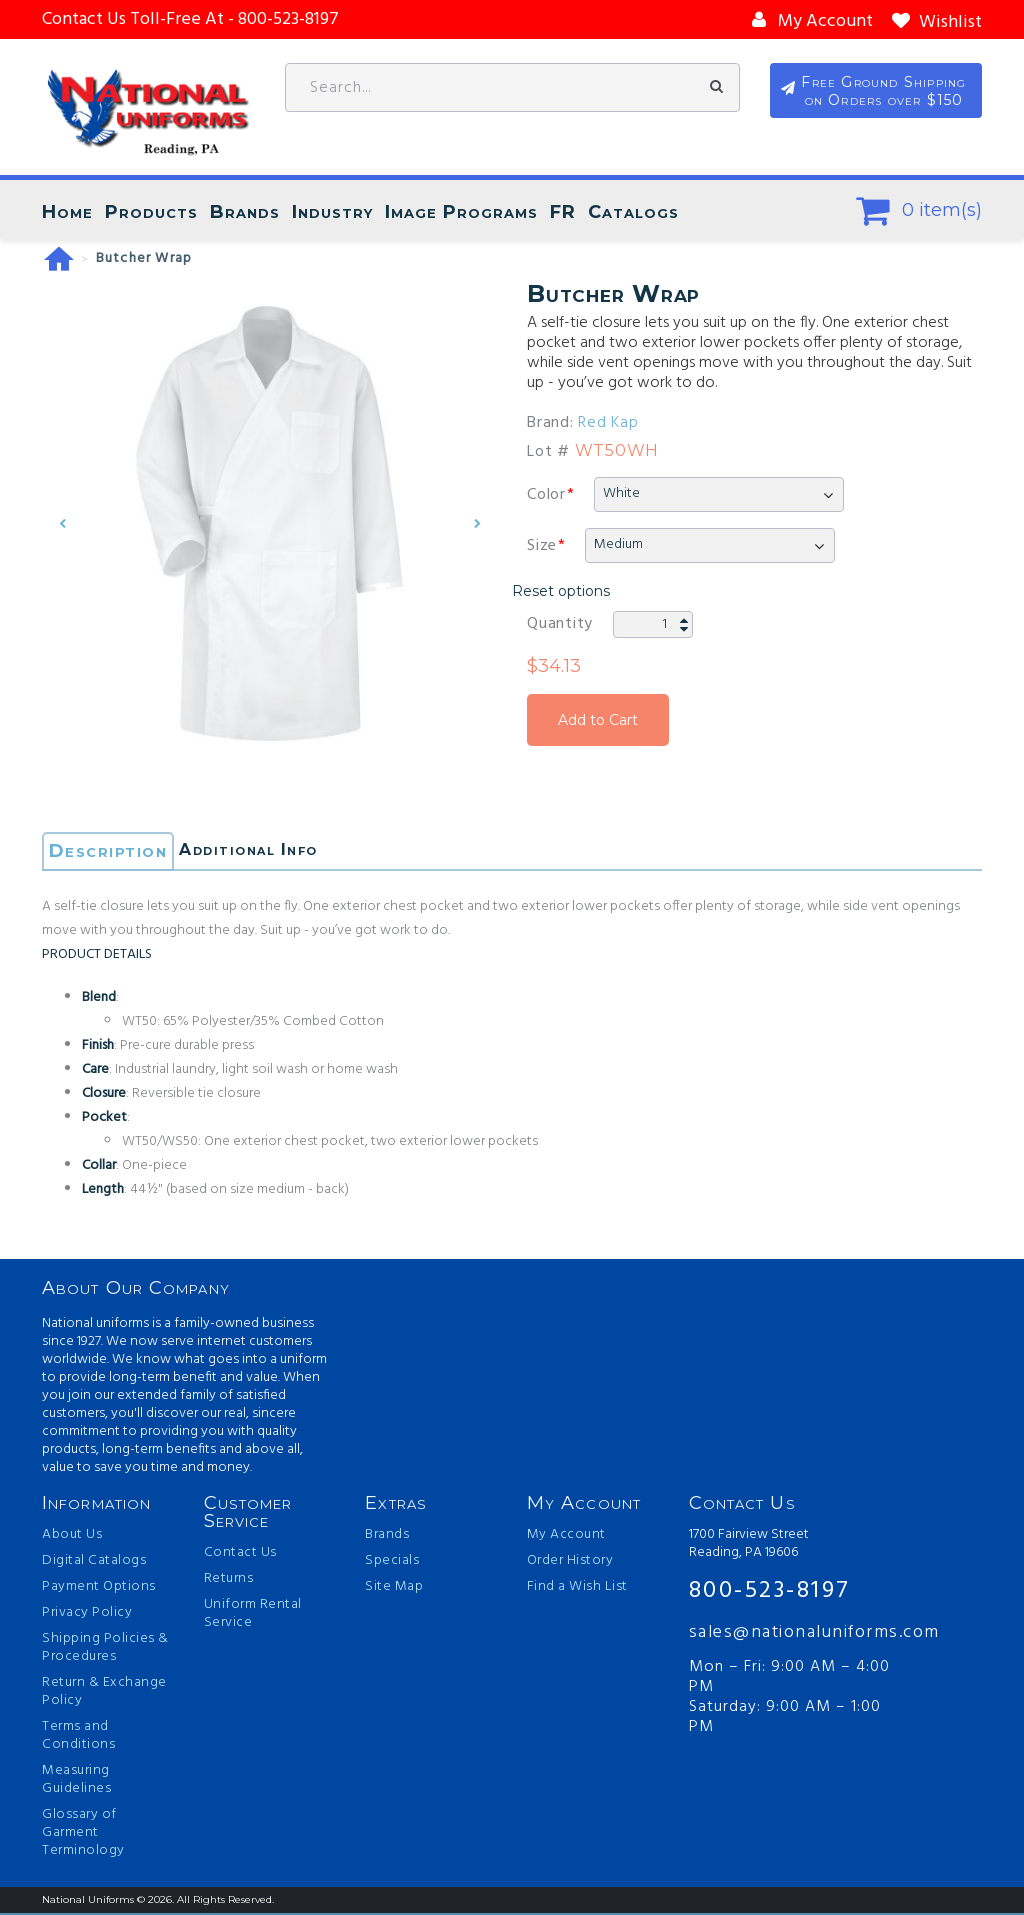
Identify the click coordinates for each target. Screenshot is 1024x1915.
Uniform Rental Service (253, 1616)
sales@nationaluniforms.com (795, 1634)
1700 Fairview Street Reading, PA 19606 (749, 1546)
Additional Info (267, 853)
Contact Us (240, 1555)
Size (542, 547)
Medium (618, 545)
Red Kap (608, 424)
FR (563, 213)
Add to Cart (598, 721)
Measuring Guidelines (76, 1782)
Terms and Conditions (78, 1738)
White (621, 494)
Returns (229, 1581)
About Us (72, 1537)
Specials (392, 1563)
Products (151, 213)
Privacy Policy (87, 1615)
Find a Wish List (577, 1589)
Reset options (561, 592)
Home (67, 213)
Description (110, 853)
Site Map (394, 1589)
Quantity (560, 625)
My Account (566, 1537)
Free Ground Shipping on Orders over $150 (888, 94)
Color (546, 496)
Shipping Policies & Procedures (105, 1650)
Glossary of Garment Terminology (83, 1835)
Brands (245, 213)
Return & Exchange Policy (104, 1694)
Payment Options (99, 1589)
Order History (570, 1563)
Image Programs (461, 213)
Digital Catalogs (94, 1563)
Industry (332, 213)
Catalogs (633, 213)
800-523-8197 (770, 1592)
